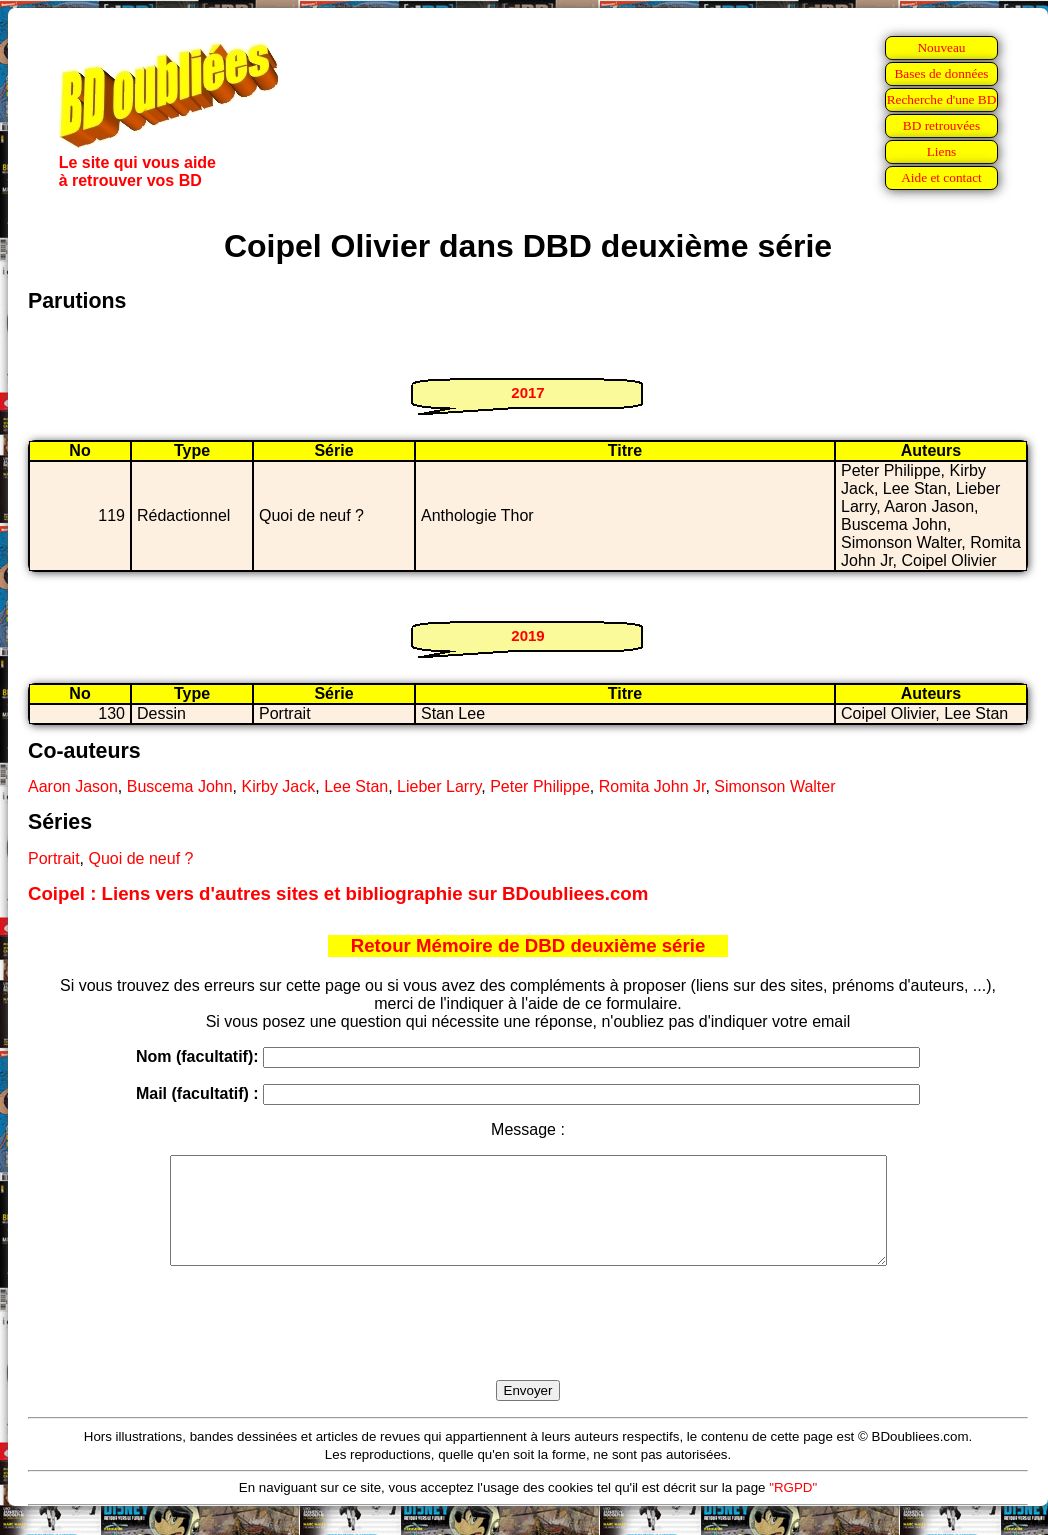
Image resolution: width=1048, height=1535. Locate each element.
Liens (942, 151)
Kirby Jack (278, 786)
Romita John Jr (652, 786)
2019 (527, 635)
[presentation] (528, 1346)
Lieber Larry (439, 786)
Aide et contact (941, 177)
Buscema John (180, 786)
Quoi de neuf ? (140, 858)
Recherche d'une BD (942, 99)
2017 (527, 392)
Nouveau (941, 47)
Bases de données (941, 73)
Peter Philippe (540, 786)
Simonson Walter (774, 786)
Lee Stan (356, 786)
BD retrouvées (941, 125)
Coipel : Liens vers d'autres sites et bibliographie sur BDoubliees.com (338, 893)
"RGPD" (793, 1508)
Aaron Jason (73, 786)
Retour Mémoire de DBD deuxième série (528, 945)
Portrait (54, 858)
